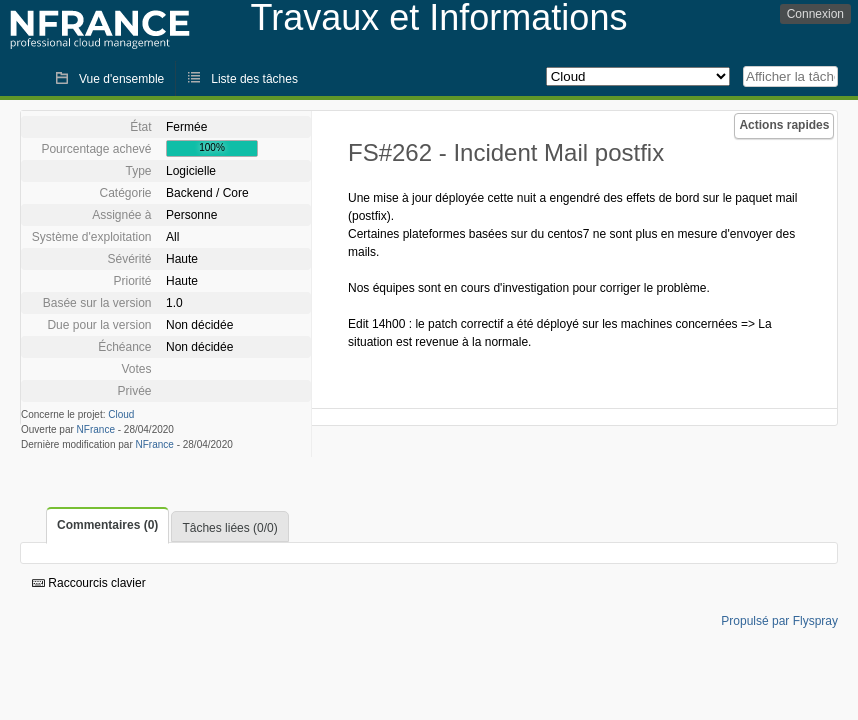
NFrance (96, 429)
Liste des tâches (254, 79)
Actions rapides (784, 125)
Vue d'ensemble (121, 79)
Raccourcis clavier (89, 583)
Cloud (121, 414)
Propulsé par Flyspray (779, 621)
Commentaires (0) (107, 525)
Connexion (815, 14)
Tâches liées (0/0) (229, 528)
